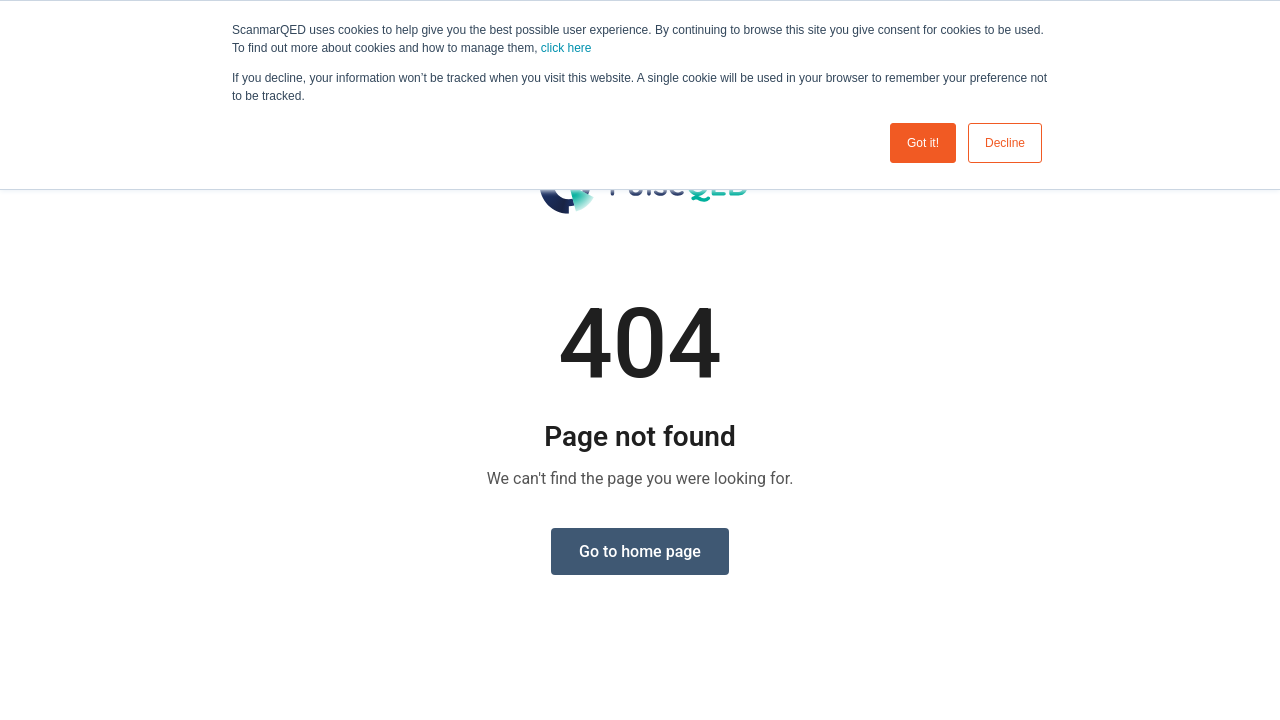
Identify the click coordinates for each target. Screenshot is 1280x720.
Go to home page (640, 551)
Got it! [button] (923, 143)
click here (566, 48)
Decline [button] (1005, 143)
